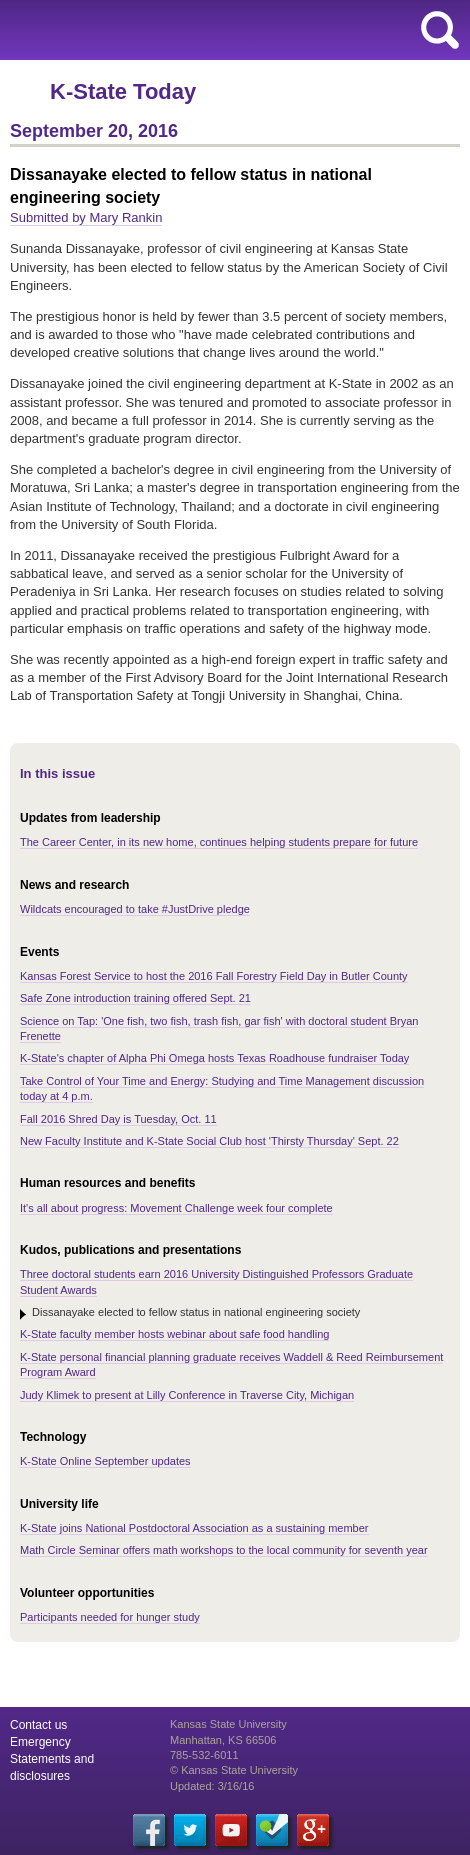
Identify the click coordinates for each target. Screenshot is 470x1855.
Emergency (40, 1742)
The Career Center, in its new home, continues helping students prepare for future (219, 842)
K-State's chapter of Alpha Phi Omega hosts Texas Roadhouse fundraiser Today (214, 1058)
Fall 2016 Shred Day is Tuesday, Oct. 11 (118, 1119)
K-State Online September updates (105, 1461)
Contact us (38, 1725)
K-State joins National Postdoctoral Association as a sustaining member (194, 1528)
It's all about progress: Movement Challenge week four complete (176, 1208)
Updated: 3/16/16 (212, 1786)
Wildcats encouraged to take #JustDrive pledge (135, 909)
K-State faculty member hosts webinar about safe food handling (174, 1334)
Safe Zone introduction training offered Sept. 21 (135, 998)
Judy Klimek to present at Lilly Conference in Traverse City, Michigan (187, 1395)
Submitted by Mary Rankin (86, 217)
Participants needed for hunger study (110, 1617)
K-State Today (123, 91)
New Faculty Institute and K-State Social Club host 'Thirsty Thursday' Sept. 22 (209, 1141)
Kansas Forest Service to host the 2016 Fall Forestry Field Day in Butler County (214, 976)
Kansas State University (182, 30)
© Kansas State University (234, 1770)
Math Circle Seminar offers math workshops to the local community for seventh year (224, 1550)
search (440, 30)
